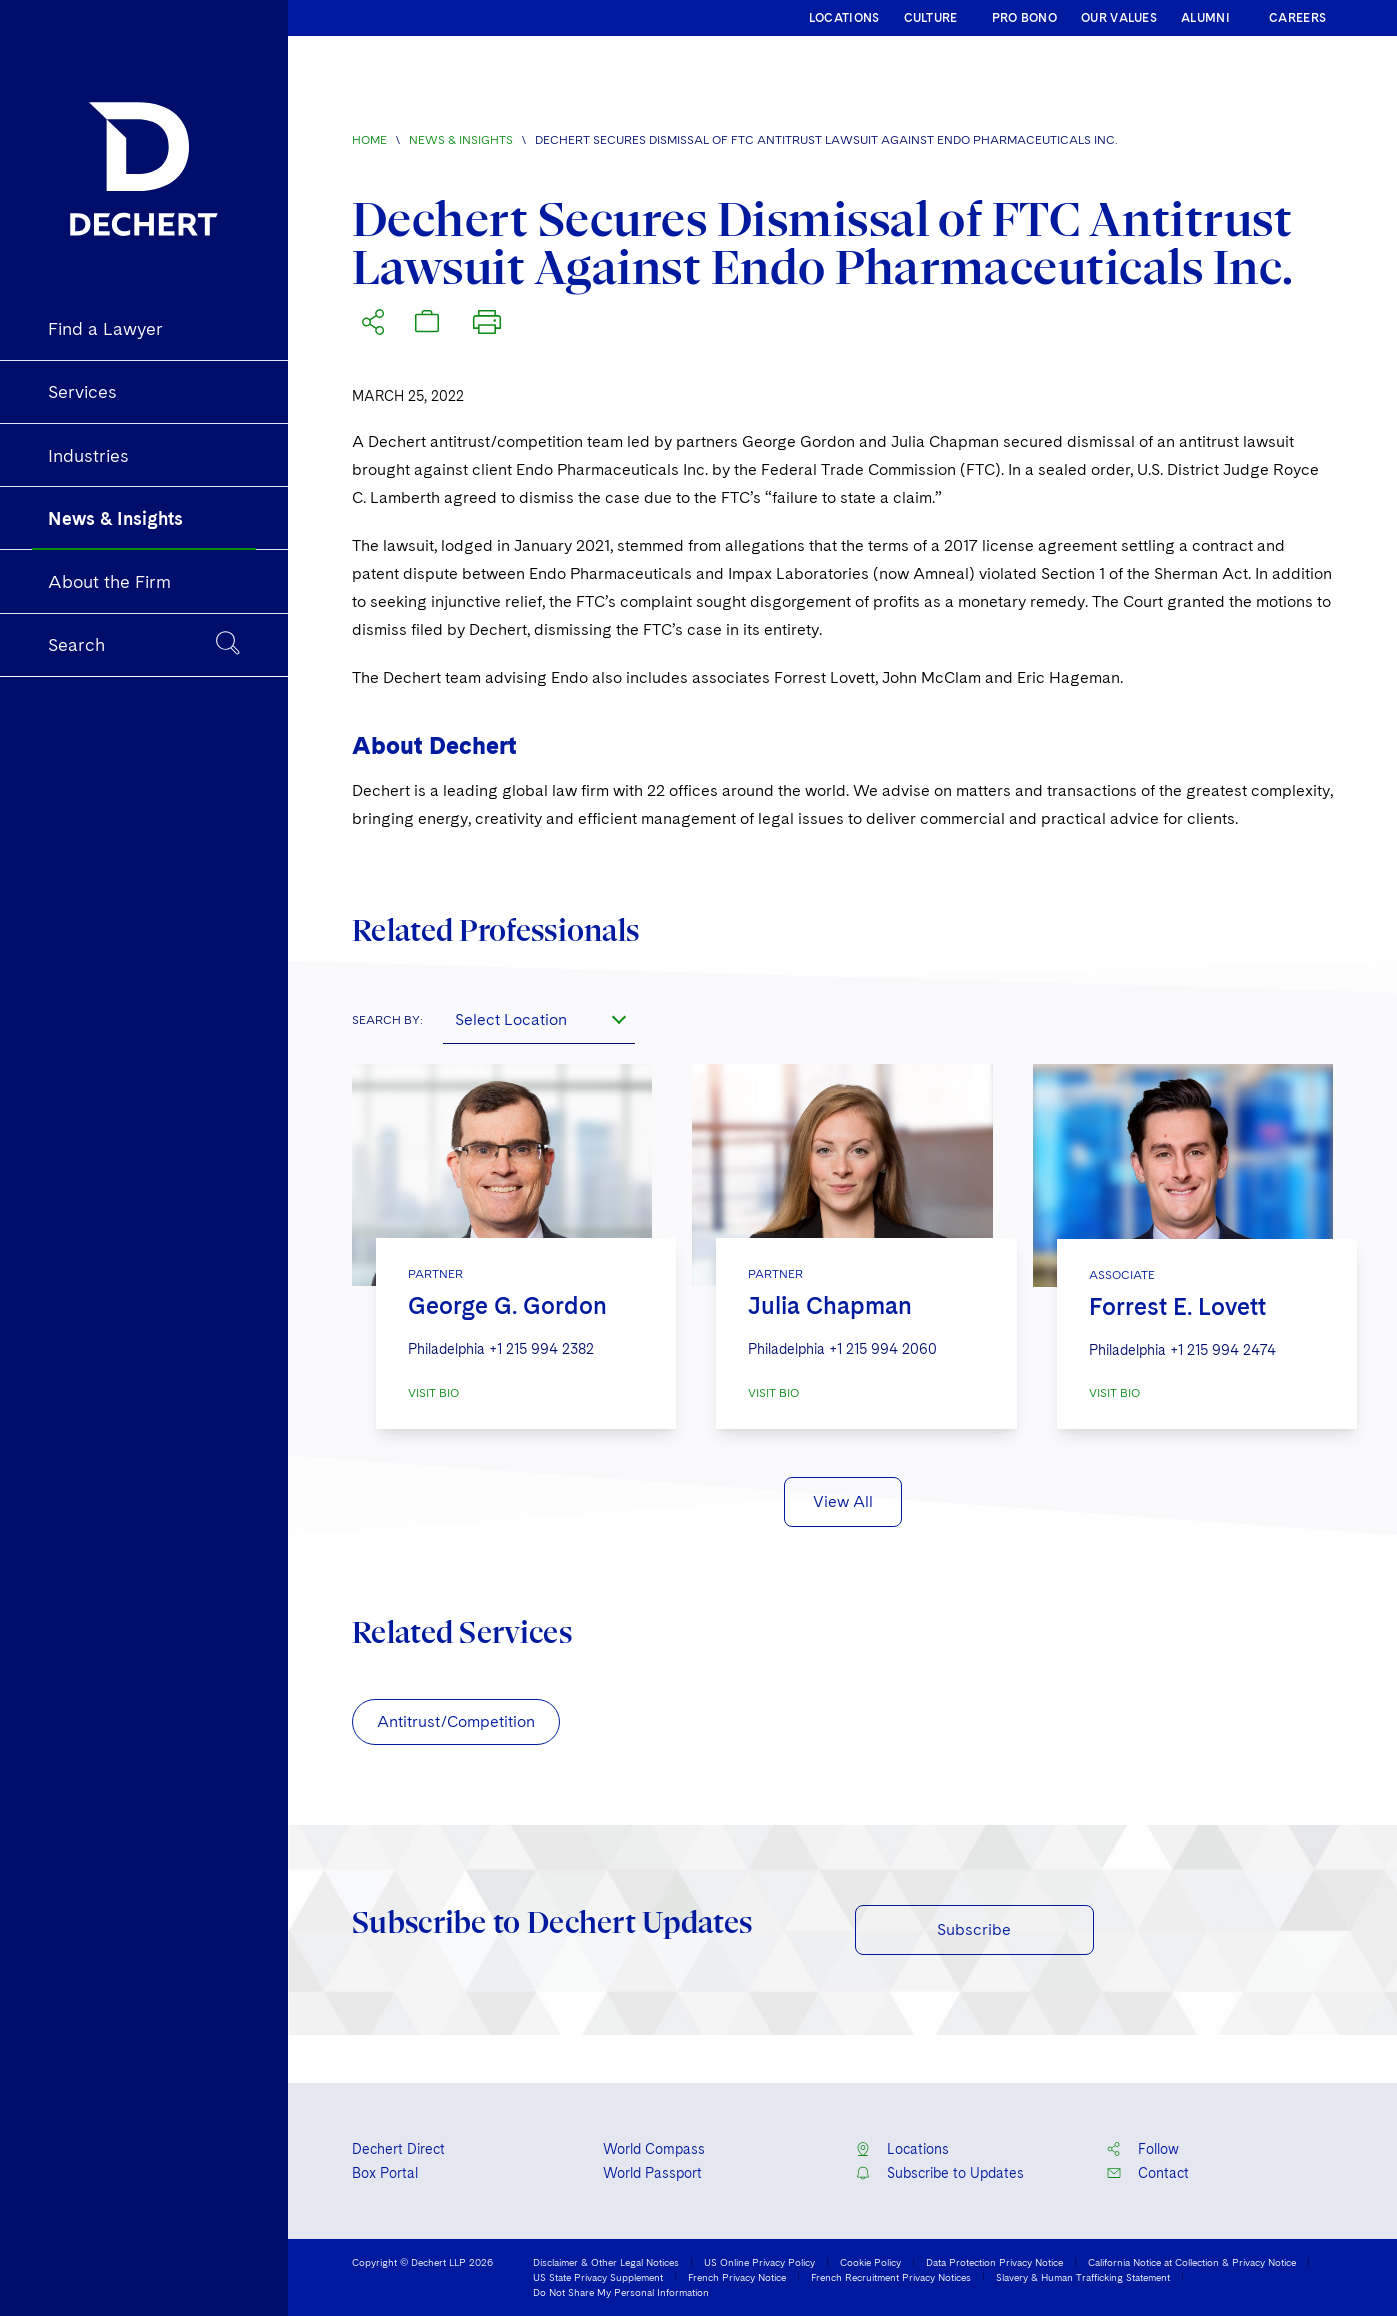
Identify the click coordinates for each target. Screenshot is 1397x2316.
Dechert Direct (398, 2149)
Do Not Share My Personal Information (621, 2292)
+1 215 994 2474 (1223, 1350)
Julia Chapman (830, 1305)
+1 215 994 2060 (883, 1349)
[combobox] (539, 1020)
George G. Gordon (507, 1305)
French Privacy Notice (737, 2277)
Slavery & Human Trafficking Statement (1083, 2277)
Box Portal (385, 2173)
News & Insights (461, 140)
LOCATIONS (844, 18)
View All (843, 1501)
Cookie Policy (870, 2262)
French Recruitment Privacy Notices (891, 2277)
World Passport (652, 2173)
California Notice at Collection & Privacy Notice (1192, 2262)
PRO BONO (1024, 18)
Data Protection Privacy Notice (994, 2262)
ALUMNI (1205, 18)
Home (369, 140)
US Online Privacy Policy (759, 2262)
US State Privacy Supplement (598, 2277)
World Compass (654, 2149)
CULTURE (931, 18)
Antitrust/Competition (456, 1721)
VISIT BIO (433, 1393)
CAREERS (1297, 18)
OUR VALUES (1119, 18)
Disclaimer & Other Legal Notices (606, 2262)
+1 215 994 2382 (541, 1349)
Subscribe (974, 1929)
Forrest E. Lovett (1177, 1306)
